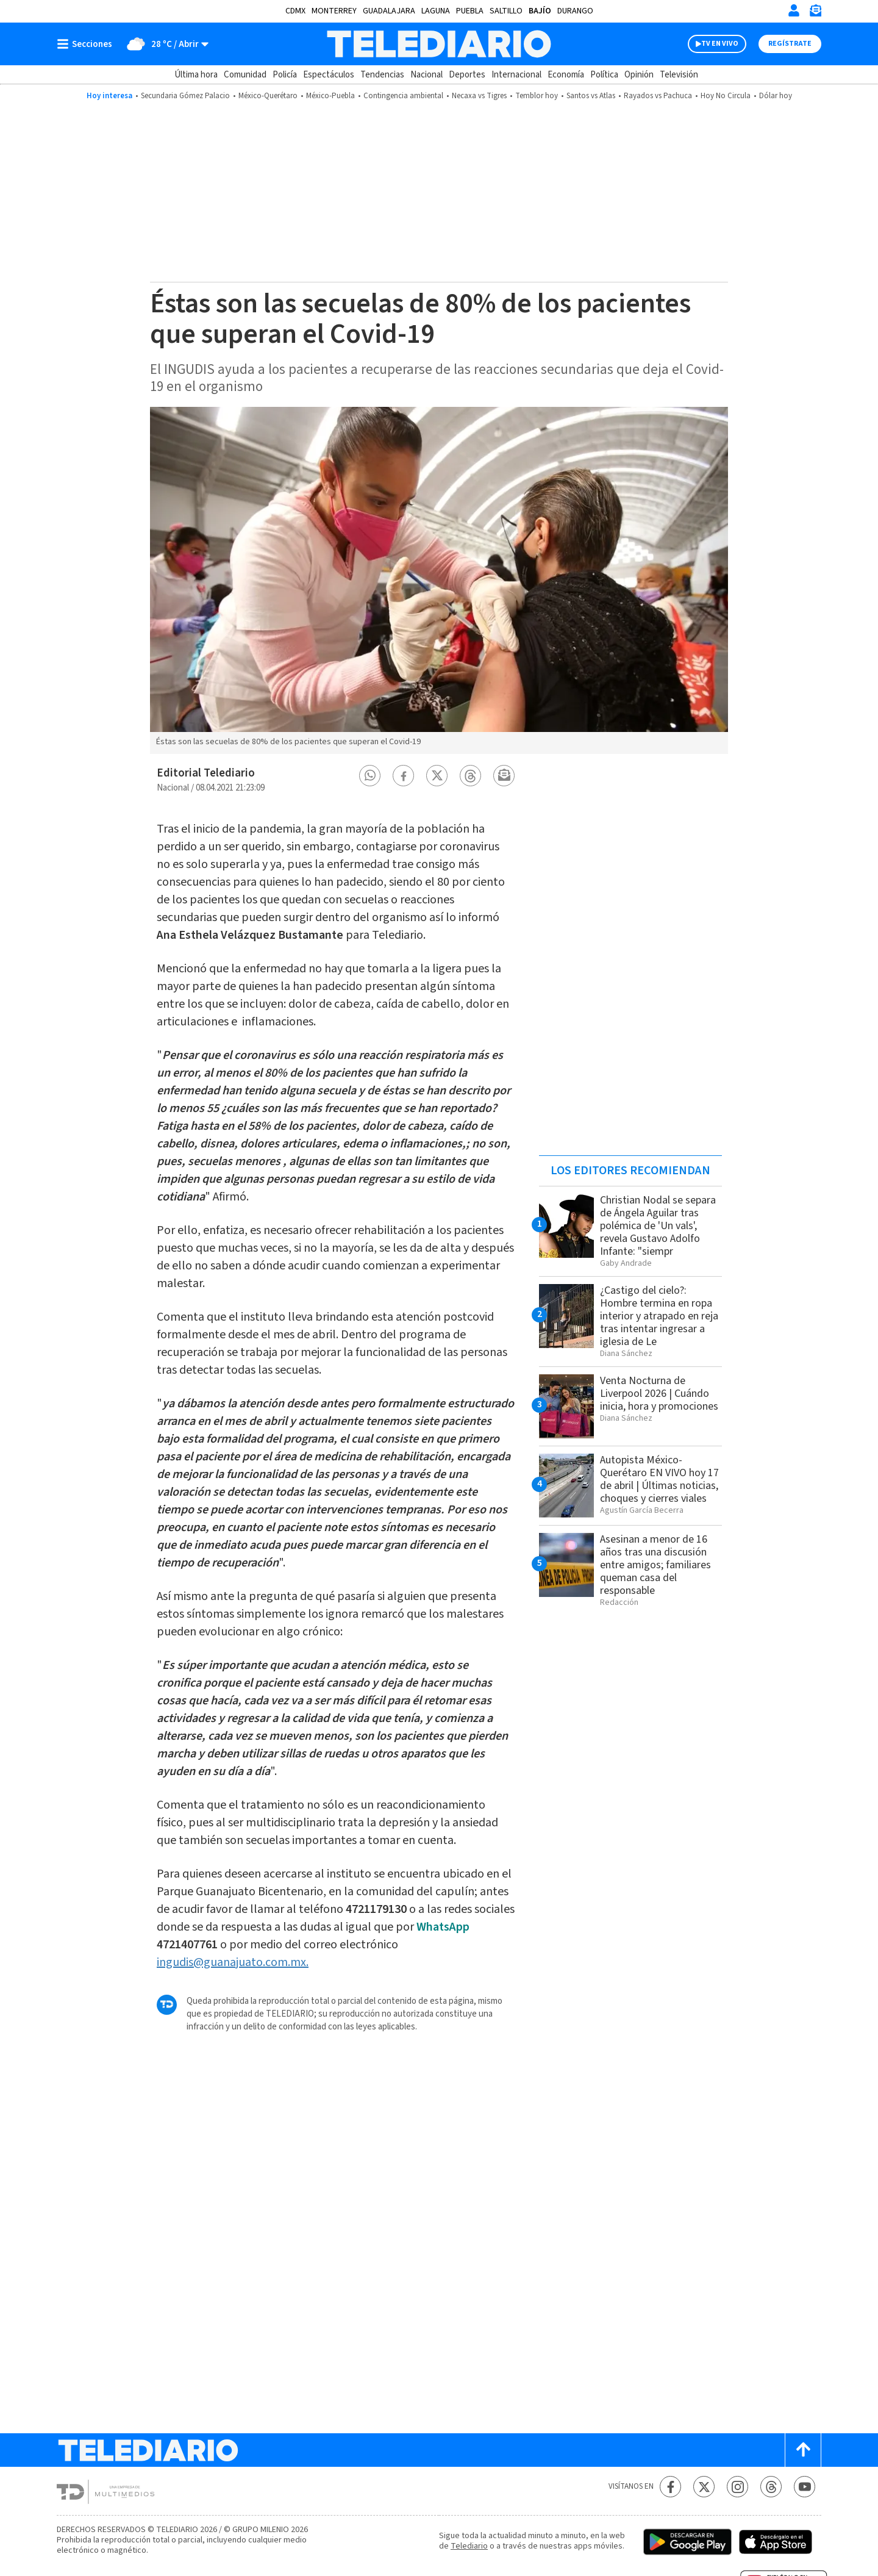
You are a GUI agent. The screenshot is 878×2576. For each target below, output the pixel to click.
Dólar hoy (775, 95)
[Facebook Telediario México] (670, 2486)
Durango (575, 11)
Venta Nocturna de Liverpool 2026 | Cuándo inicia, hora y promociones (659, 1393)
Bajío (540, 11)
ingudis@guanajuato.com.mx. (233, 1962)
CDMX (295, 11)
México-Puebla (330, 95)
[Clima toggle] (164, 44)
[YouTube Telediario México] (804, 2486)
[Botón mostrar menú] (87, 44)
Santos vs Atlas (590, 95)
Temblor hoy (536, 95)
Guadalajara (389, 11)
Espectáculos (328, 74)
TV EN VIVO (719, 43)
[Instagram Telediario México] (737, 2486)
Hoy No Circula (726, 95)
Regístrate (790, 43)
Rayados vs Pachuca (658, 95)
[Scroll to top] (803, 2450)
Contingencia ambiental (403, 95)
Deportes (467, 74)
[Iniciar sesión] (794, 10)
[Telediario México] (438, 44)
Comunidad (245, 74)
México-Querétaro (268, 95)
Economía (566, 74)
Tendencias (382, 74)
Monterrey (334, 11)
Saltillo (506, 11)
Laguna (435, 11)
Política (604, 74)
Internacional (516, 74)
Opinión (639, 74)
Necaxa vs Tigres (479, 95)
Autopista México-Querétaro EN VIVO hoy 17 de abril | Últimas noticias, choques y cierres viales (659, 1479)
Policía (285, 74)
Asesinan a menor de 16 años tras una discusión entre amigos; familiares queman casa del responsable (655, 1565)
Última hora (196, 74)
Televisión (679, 74)
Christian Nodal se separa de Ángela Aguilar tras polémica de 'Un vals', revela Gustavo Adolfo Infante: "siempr (658, 1226)
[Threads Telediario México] (771, 2486)
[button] (370, 775)
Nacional (426, 74)
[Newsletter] (815, 13)
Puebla (470, 11)
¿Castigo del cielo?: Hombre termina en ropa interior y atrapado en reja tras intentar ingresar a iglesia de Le (659, 1316)
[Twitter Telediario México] (704, 2486)
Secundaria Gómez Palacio (185, 95)
